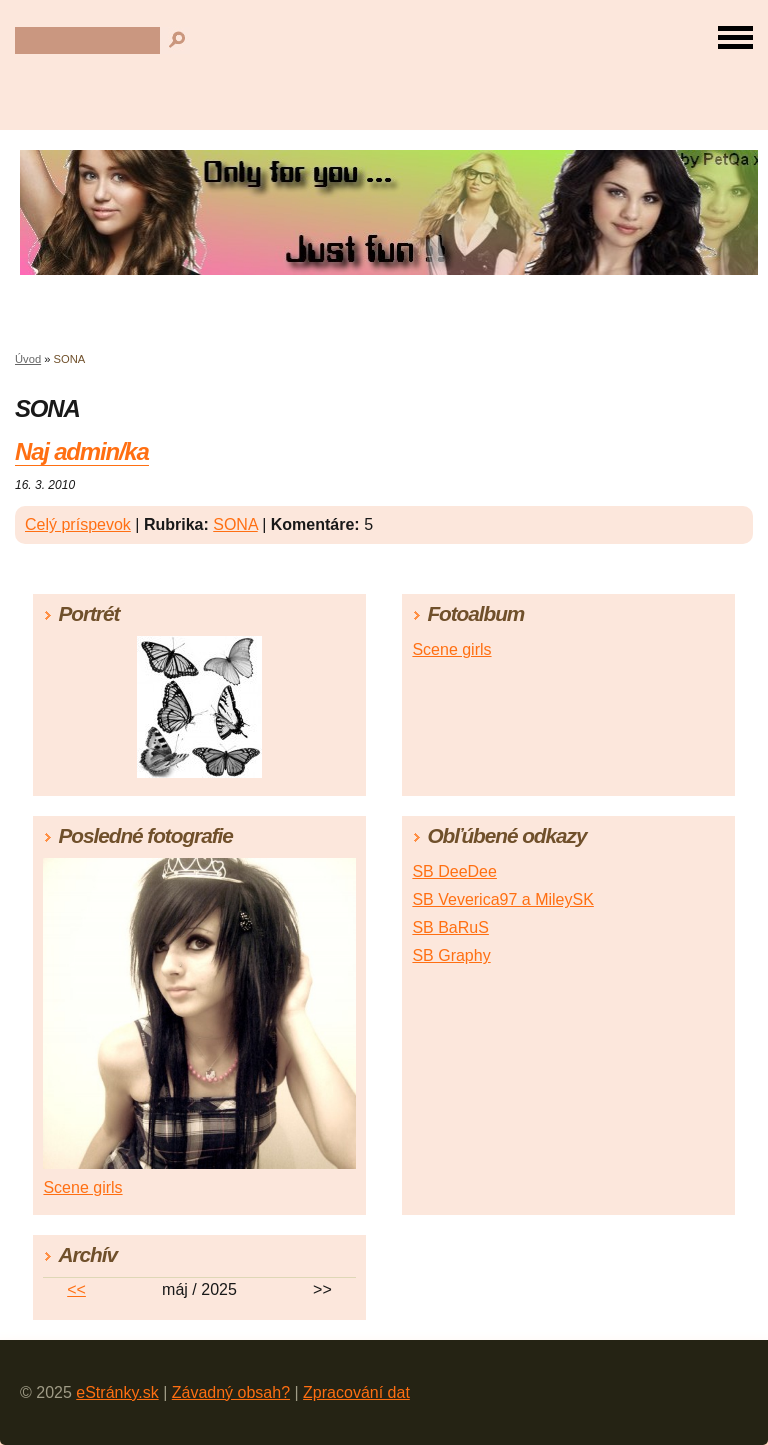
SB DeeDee (454, 871)
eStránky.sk (117, 1392)
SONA (235, 524)
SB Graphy (451, 955)
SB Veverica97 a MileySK (502, 899)
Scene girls (451, 649)
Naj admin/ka (82, 451)
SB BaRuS (450, 927)
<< (76, 1289)
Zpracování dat (356, 1392)
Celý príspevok (78, 524)
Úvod (28, 359)
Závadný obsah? (231, 1392)
